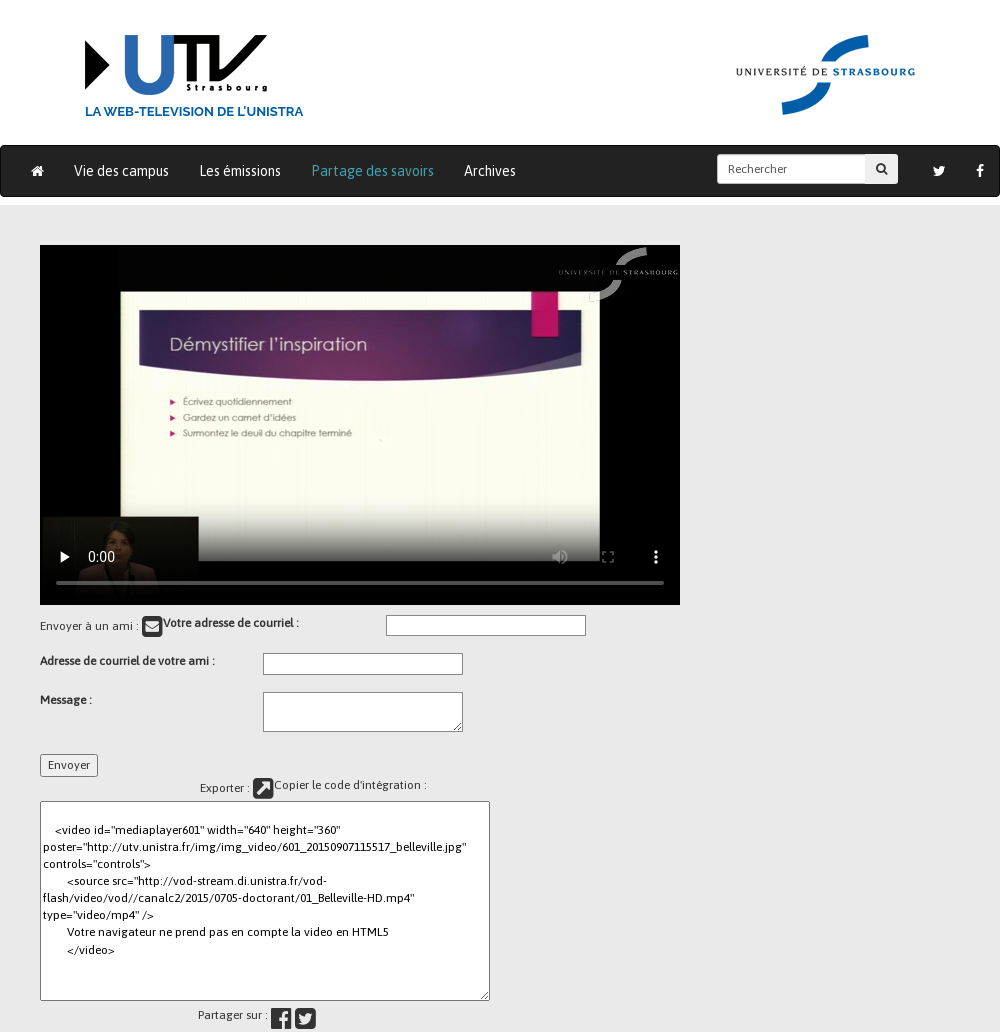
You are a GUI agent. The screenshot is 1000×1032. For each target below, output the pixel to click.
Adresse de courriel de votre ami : (127, 661)
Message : (66, 700)
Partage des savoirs (372, 171)
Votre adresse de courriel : (231, 623)
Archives (490, 171)
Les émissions (240, 171)
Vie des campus (121, 171)
